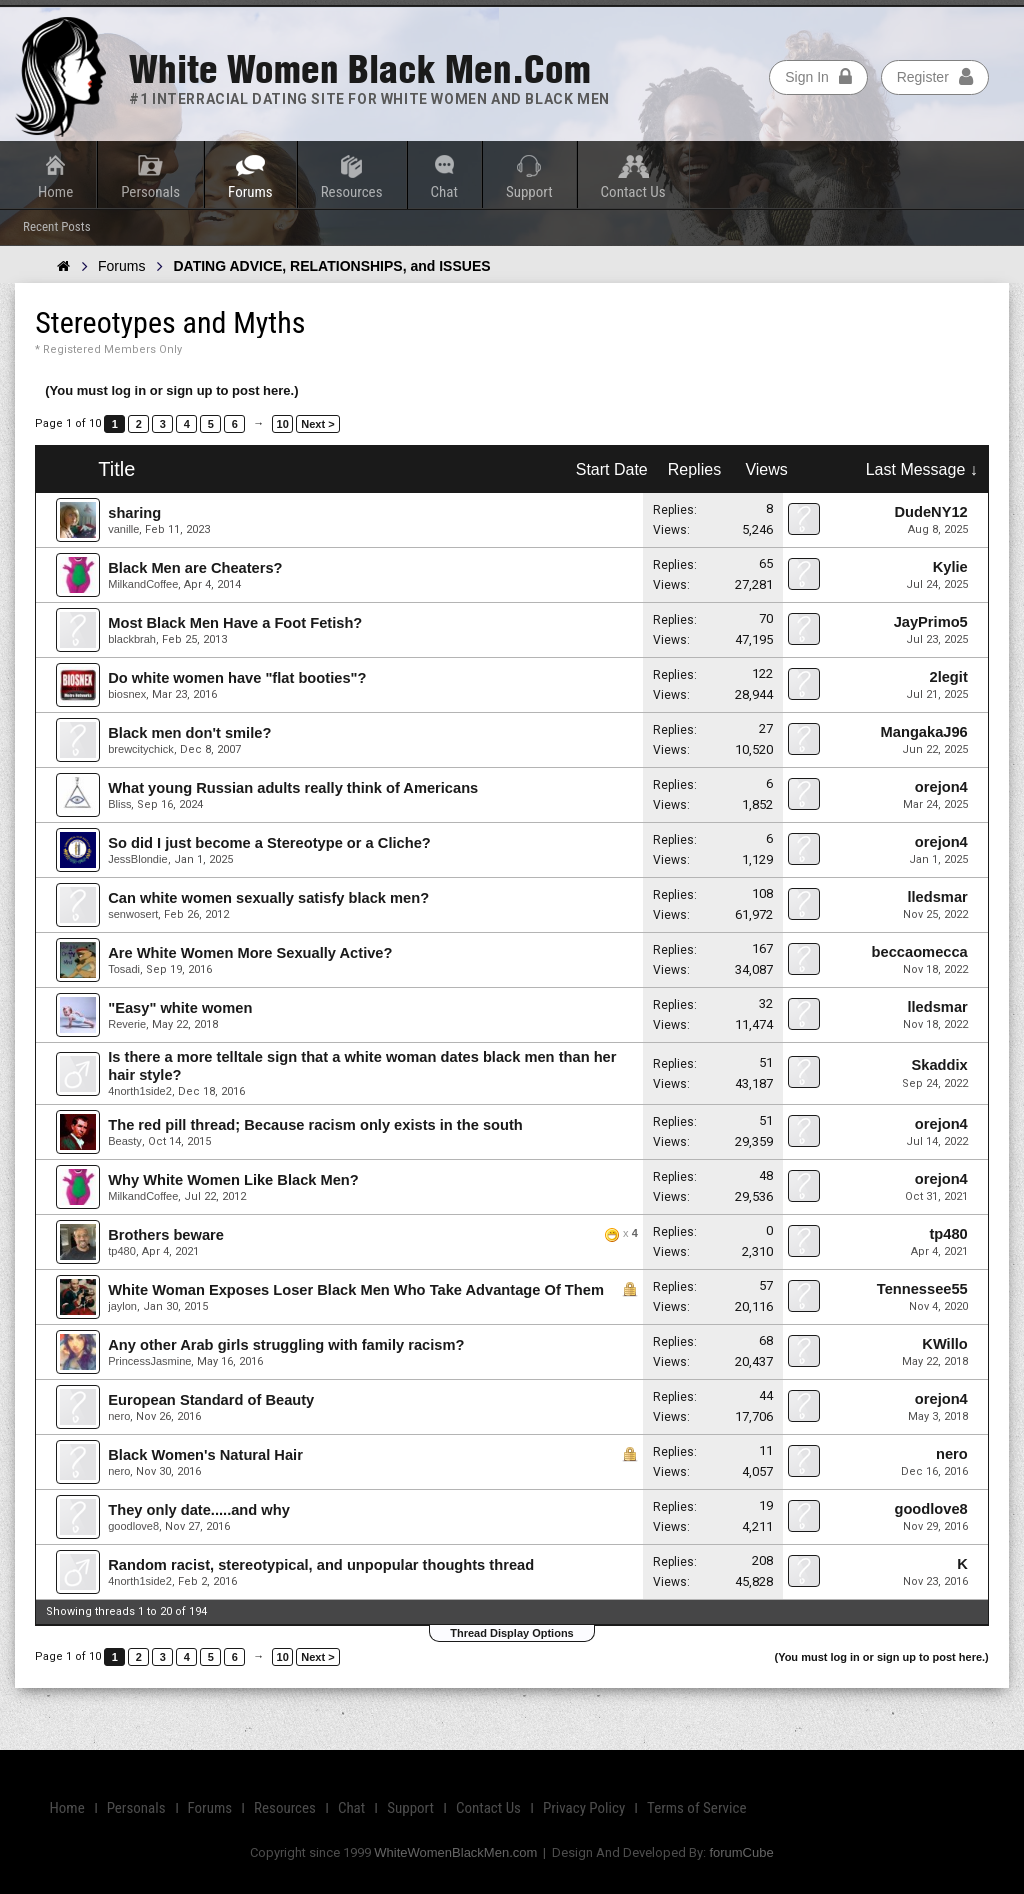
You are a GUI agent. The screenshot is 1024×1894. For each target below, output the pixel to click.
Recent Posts (57, 226)
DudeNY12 (930, 512)
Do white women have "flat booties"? (237, 678)
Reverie (127, 1024)
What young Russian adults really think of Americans (293, 788)
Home (55, 192)
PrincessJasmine (149, 1361)
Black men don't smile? (189, 733)
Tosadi (124, 969)
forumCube (741, 1852)
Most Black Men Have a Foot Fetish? (235, 623)
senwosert (133, 914)
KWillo (944, 1344)
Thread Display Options (511, 1633)
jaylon (122, 1306)
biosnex (127, 694)
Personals (150, 192)
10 (283, 424)
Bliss (119, 804)
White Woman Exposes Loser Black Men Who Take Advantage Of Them (356, 1290)
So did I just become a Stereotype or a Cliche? (269, 843)
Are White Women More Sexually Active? (250, 953)
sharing (134, 513)
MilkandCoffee (143, 584)
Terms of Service (696, 1808)
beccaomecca (920, 952)
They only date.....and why (199, 1510)
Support (529, 192)
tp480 (122, 1251)
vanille (123, 529)
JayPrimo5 (931, 622)
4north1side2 (140, 1091)
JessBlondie (137, 859)
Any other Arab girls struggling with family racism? (286, 1345)
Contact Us (633, 192)
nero (119, 1416)
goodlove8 (133, 1526)
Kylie (950, 567)
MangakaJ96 (924, 732)
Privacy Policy (584, 1808)
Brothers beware (166, 1235)
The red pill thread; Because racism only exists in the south (315, 1125)
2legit (948, 677)
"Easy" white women (180, 1008)
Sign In (818, 77)
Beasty (125, 1141)
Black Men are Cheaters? (195, 568)
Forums (250, 192)
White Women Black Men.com (360, 69)
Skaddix (940, 1065)
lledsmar (937, 897)
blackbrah (132, 639)
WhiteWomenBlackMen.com (455, 1852)
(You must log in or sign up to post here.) (171, 390)
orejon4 (941, 787)
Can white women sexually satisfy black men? (268, 898)
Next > (317, 424)
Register (935, 77)
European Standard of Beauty (211, 1400)
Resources (352, 192)
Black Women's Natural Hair (205, 1455)
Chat (444, 192)
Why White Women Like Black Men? (233, 1180)
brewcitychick (140, 749)
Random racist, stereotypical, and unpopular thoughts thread (321, 1565)
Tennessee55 (922, 1289)
